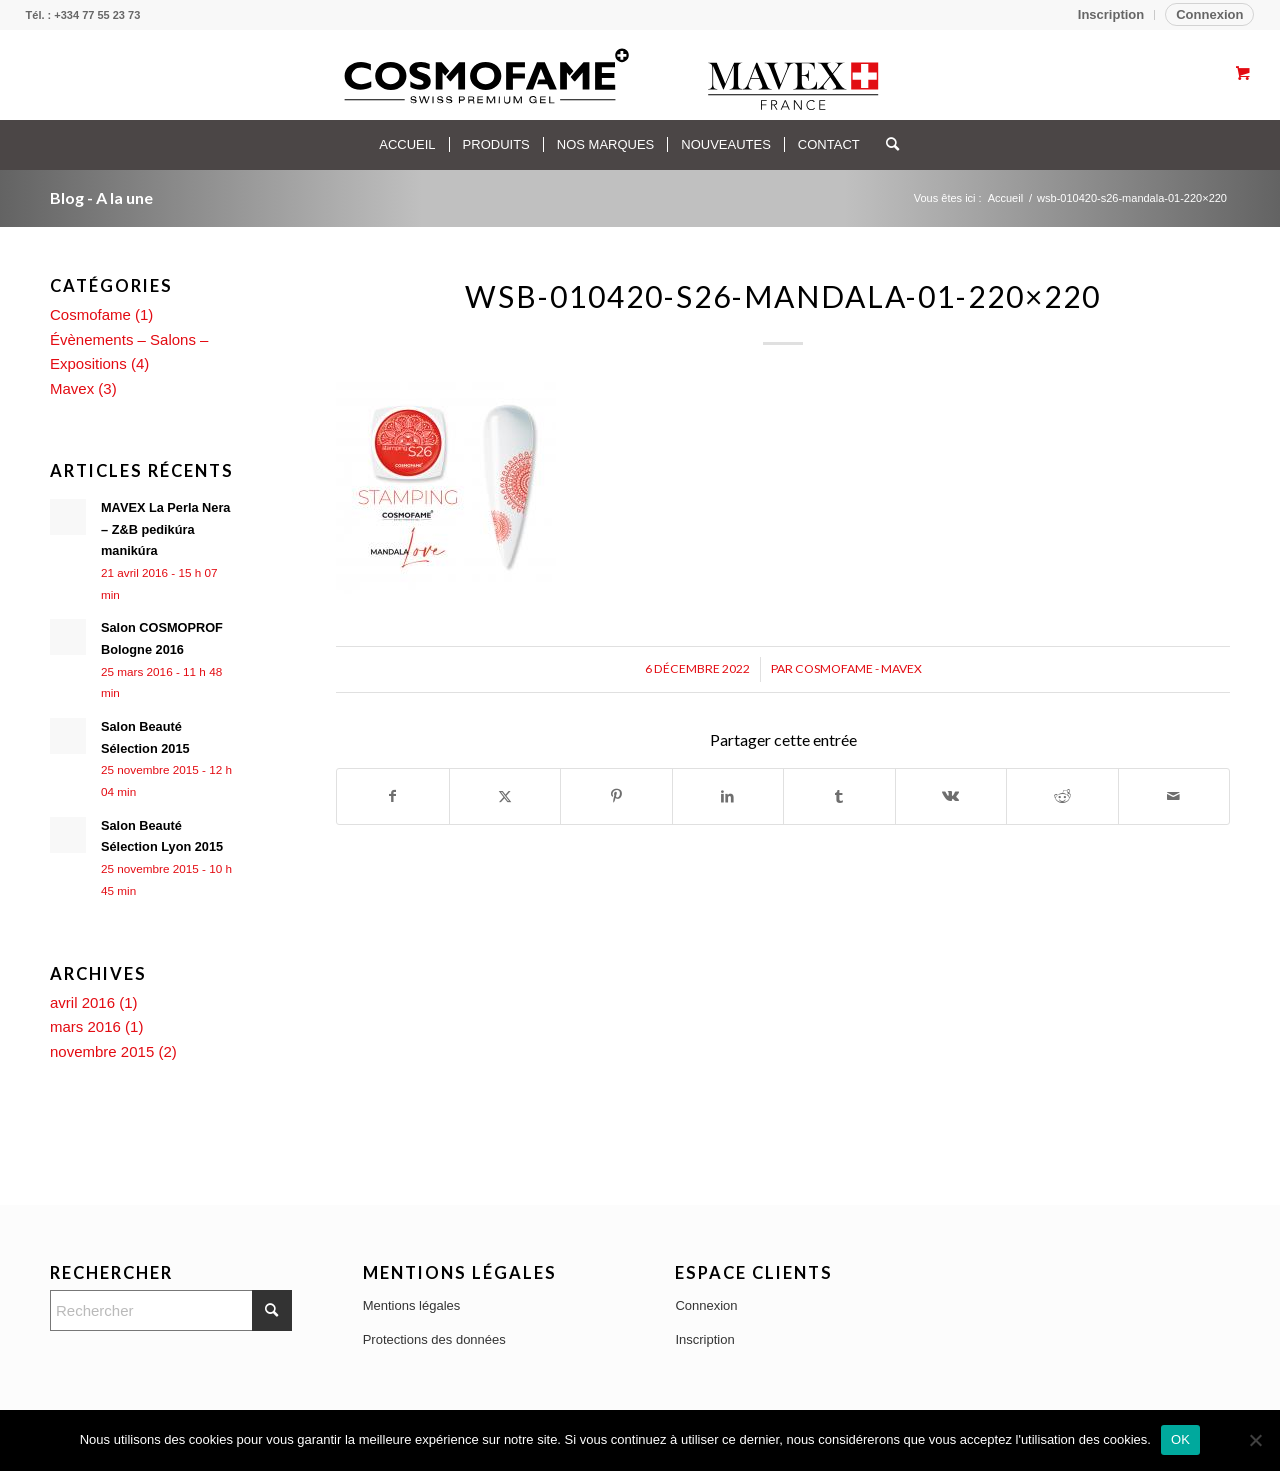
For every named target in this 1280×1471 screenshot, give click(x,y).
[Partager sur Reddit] (1062, 796)
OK (1180, 1439)
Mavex (72, 388)
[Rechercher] (886, 145)
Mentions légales (412, 1305)
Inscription (1111, 14)
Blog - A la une (101, 197)
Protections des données (434, 1339)
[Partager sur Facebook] (393, 796)
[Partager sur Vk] (951, 796)
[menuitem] (1111, 15)
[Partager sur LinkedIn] (728, 796)
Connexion (1209, 14)
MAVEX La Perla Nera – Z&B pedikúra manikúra (165, 529)
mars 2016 (85, 1026)
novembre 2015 (102, 1051)
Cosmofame (90, 314)
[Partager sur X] (505, 796)
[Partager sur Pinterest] (616, 796)
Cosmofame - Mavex (858, 668)
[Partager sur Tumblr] (839, 796)
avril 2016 (82, 1002)
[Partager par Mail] (1174, 796)
